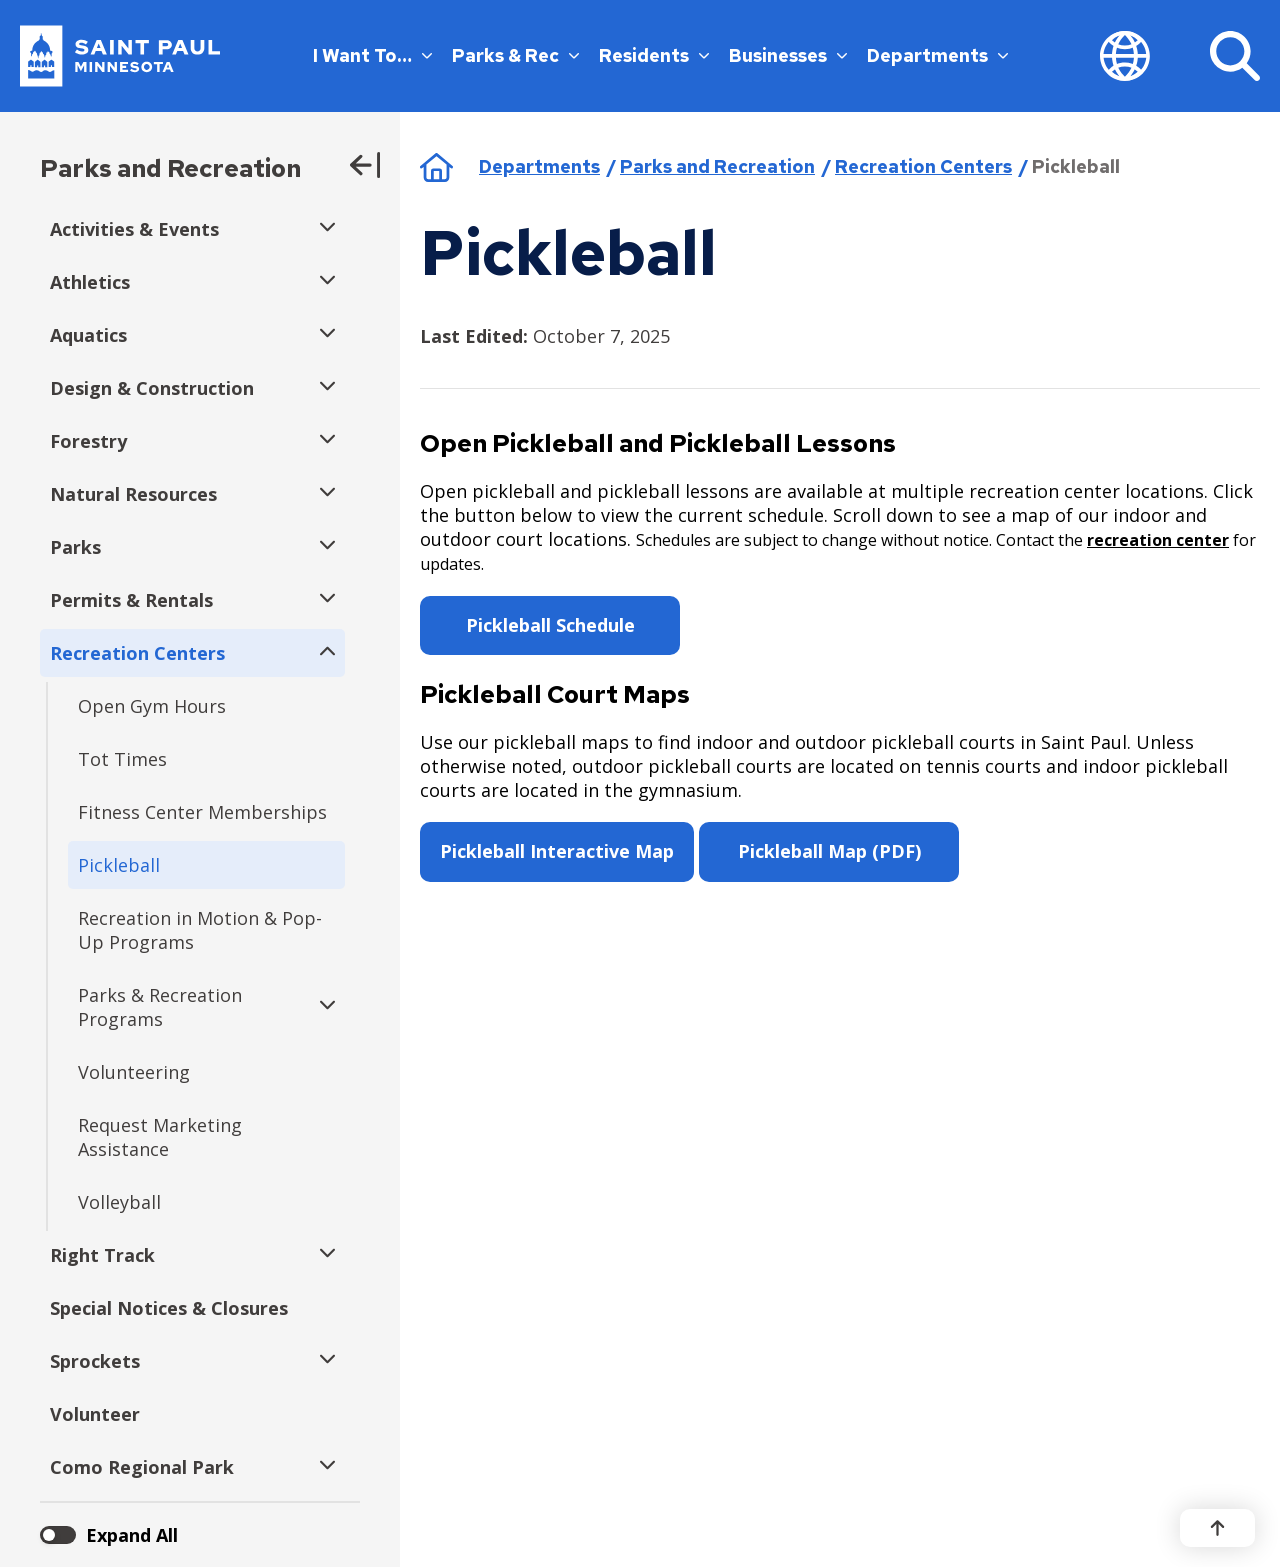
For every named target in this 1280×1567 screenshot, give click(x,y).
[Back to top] (1217, 1528)
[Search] (1235, 56)
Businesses (788, 55)
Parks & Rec (515, 55)
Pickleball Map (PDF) (829, 851)
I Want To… (372, 55)
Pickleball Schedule (550, 625)
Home (436, 167)
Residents (654, 55)
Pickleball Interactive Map (557, 851)
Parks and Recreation (170, 168)
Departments (937, 55)
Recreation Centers (923, 166)
